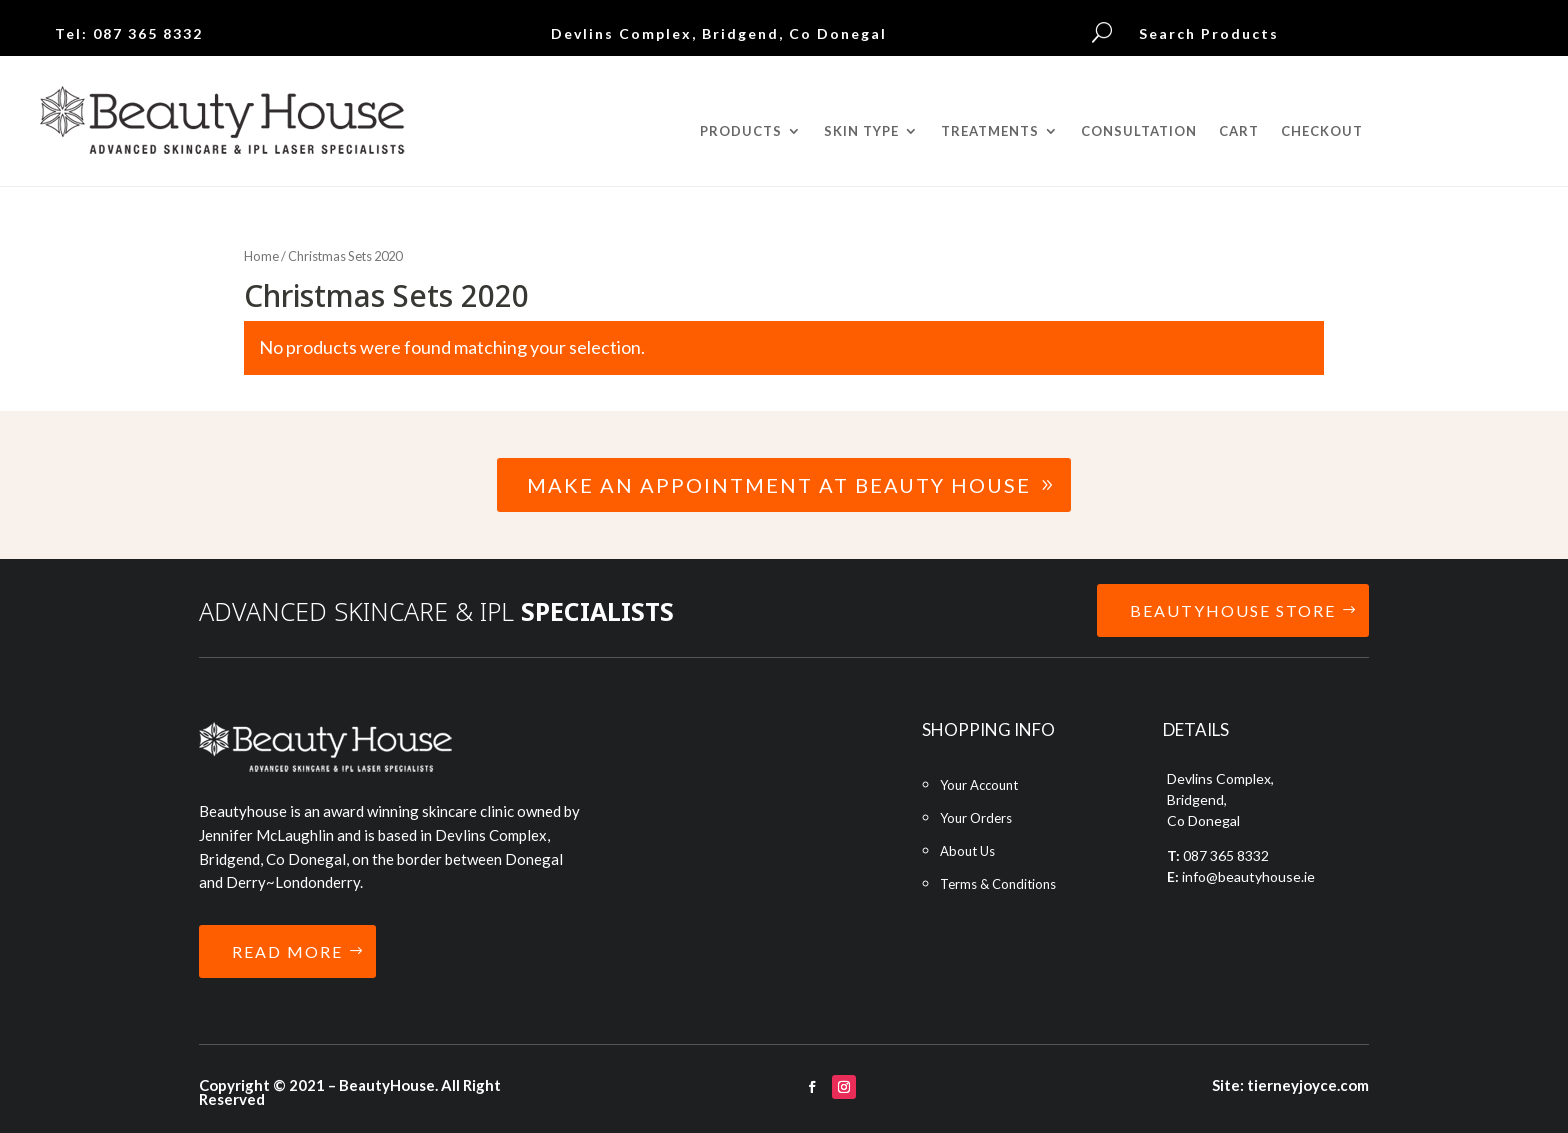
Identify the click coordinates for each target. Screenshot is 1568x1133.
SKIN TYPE (861, 131)
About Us (967, 851)
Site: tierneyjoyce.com (1290, 1085)
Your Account (979, 785)
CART (1239, 131)
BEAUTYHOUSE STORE (1233, 610)
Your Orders (976, 818)
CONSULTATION (1139, 131)
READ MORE (287, 951)
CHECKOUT (1322, 131)
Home (261, 256)
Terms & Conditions (998, 884)
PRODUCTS (741, 131)
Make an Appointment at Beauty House (779, 485)
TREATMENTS (990, 131)
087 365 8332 (148, 33)
